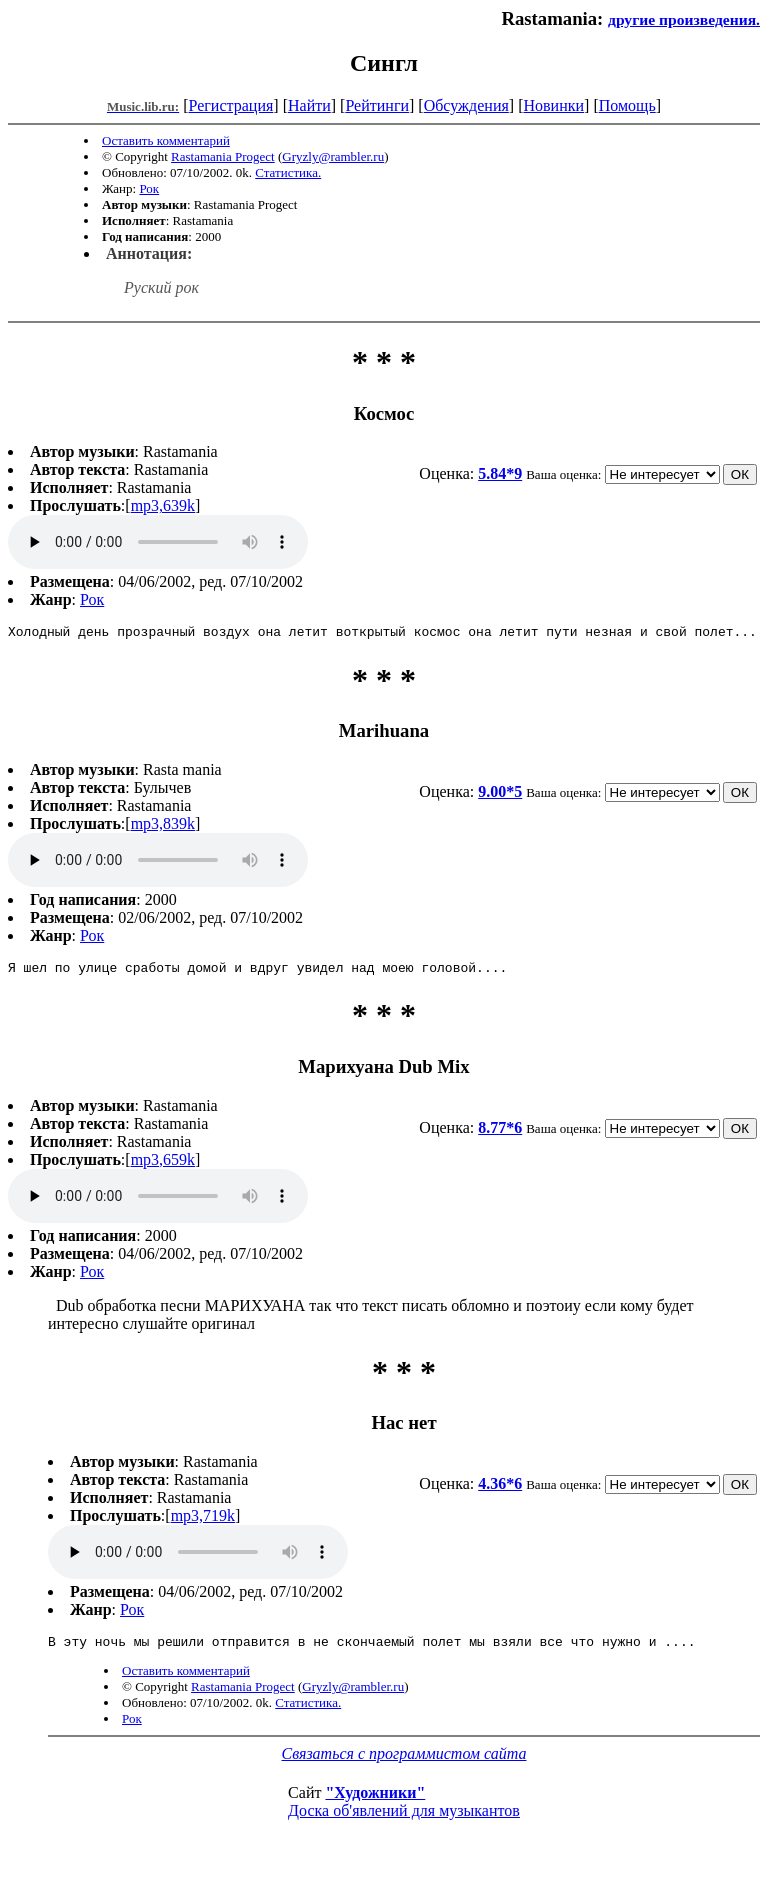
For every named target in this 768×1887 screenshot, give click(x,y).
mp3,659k (163, 1165)
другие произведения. (684, 19)
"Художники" (375, 1801)
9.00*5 (500, 794)
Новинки (553, 105)
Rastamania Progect (223, 156)
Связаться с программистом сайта (404, 1762)
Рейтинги (377, 105)
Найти (309, 105)
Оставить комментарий (166, 140)
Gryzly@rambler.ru (333, 156)
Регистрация (231, 105)
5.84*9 (500, 473)
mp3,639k (163, 505)
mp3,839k (163, 826)
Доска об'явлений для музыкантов (404, 1819)
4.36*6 (500, 1489)
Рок (149, 188)
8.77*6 (500, 1133)
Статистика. (288, 172)
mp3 (158, 542)
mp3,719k (203, 1521)
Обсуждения (466, 105)
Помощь (627, 105)
